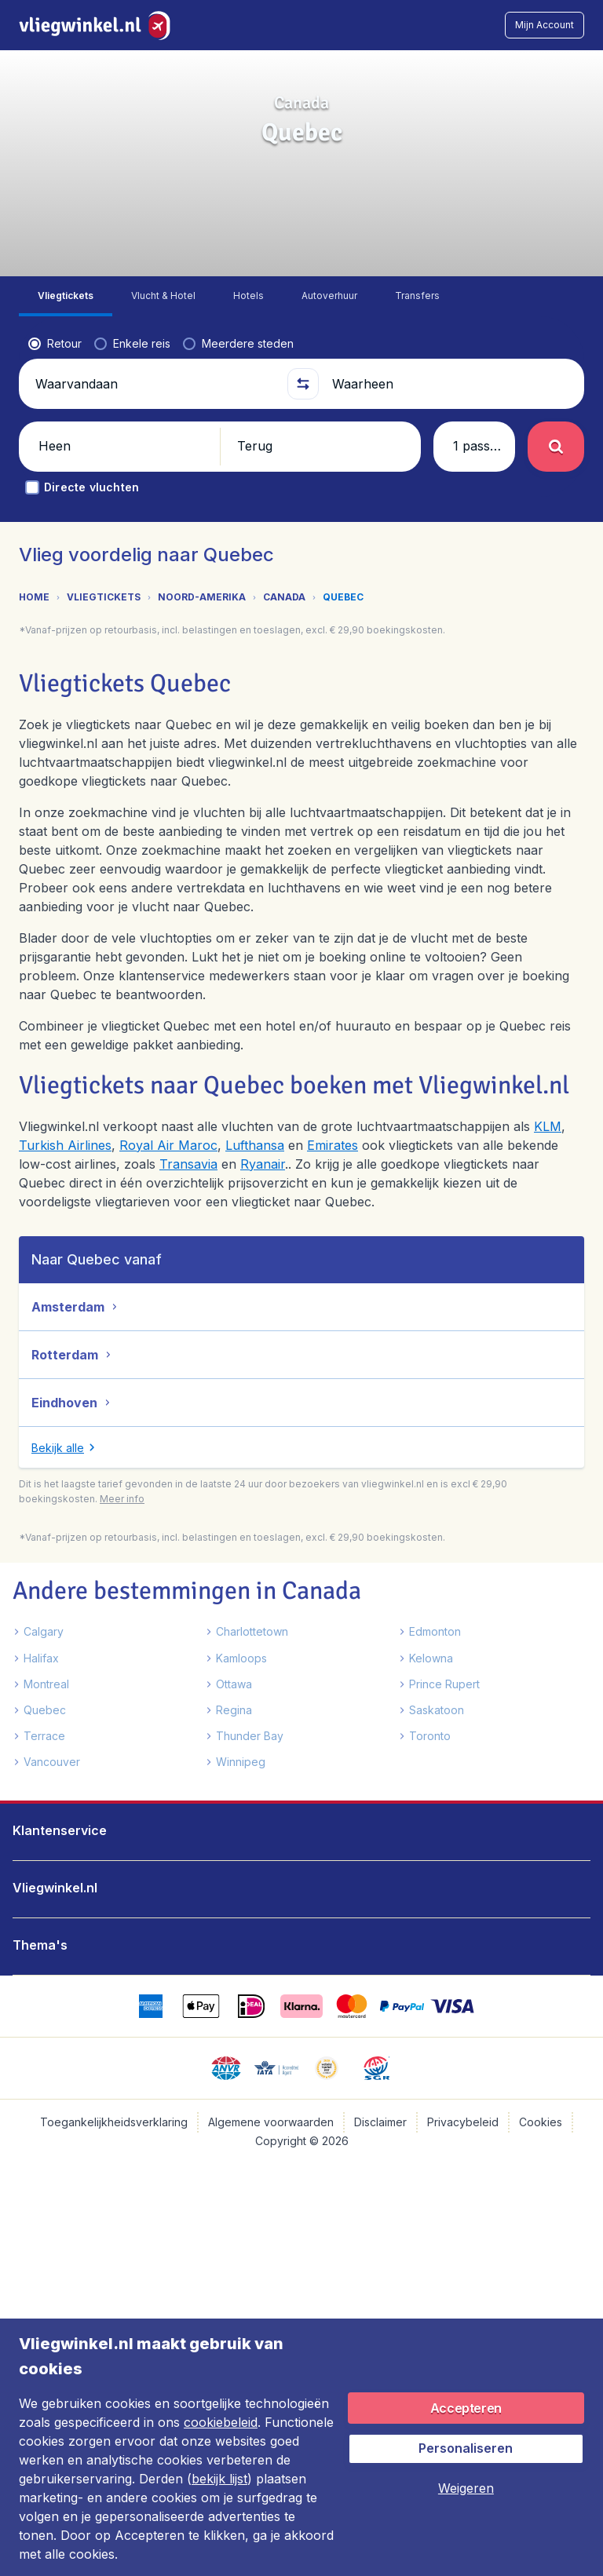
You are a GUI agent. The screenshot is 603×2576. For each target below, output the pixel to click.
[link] (478, 25)
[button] (544, 25)
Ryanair (262, 1164)
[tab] (65, 296)
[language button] (437, 25)
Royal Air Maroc (168, 1145)
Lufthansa (254, 1145)
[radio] (55, 343)
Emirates (332, 1145)
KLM (547, 1126)
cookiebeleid (221, 2422)
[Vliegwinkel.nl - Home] (98, 25)
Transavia (188, 1164)
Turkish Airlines (65, 1145)
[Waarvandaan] (154, 384)
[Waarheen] (451, 384)
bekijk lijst (219, 2479)
